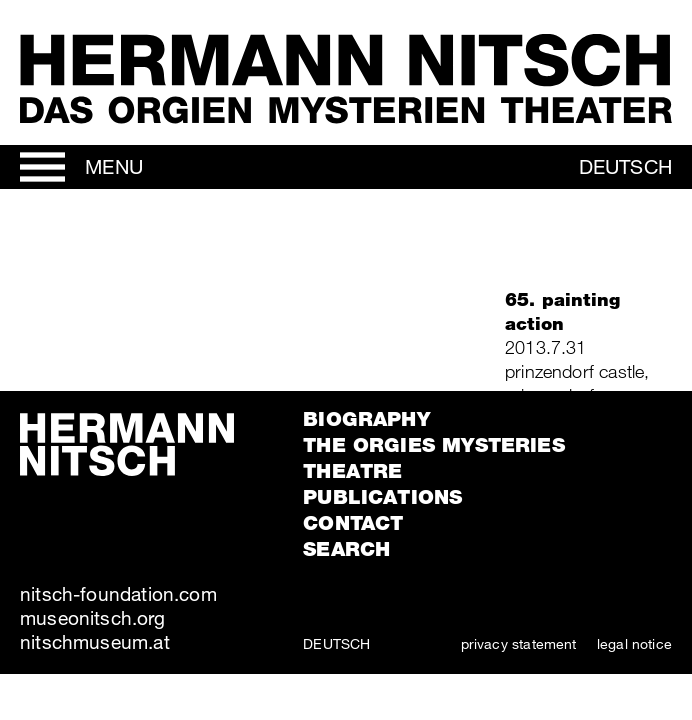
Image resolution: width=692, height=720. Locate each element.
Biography (366, 419)
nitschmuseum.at (95, 641)
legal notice (634, 643)
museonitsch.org (92, 617)
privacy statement (519, 643)
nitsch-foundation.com (118, 593)
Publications (382, 497)
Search (346, 549)
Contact (353, 523)
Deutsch (625, 166)
